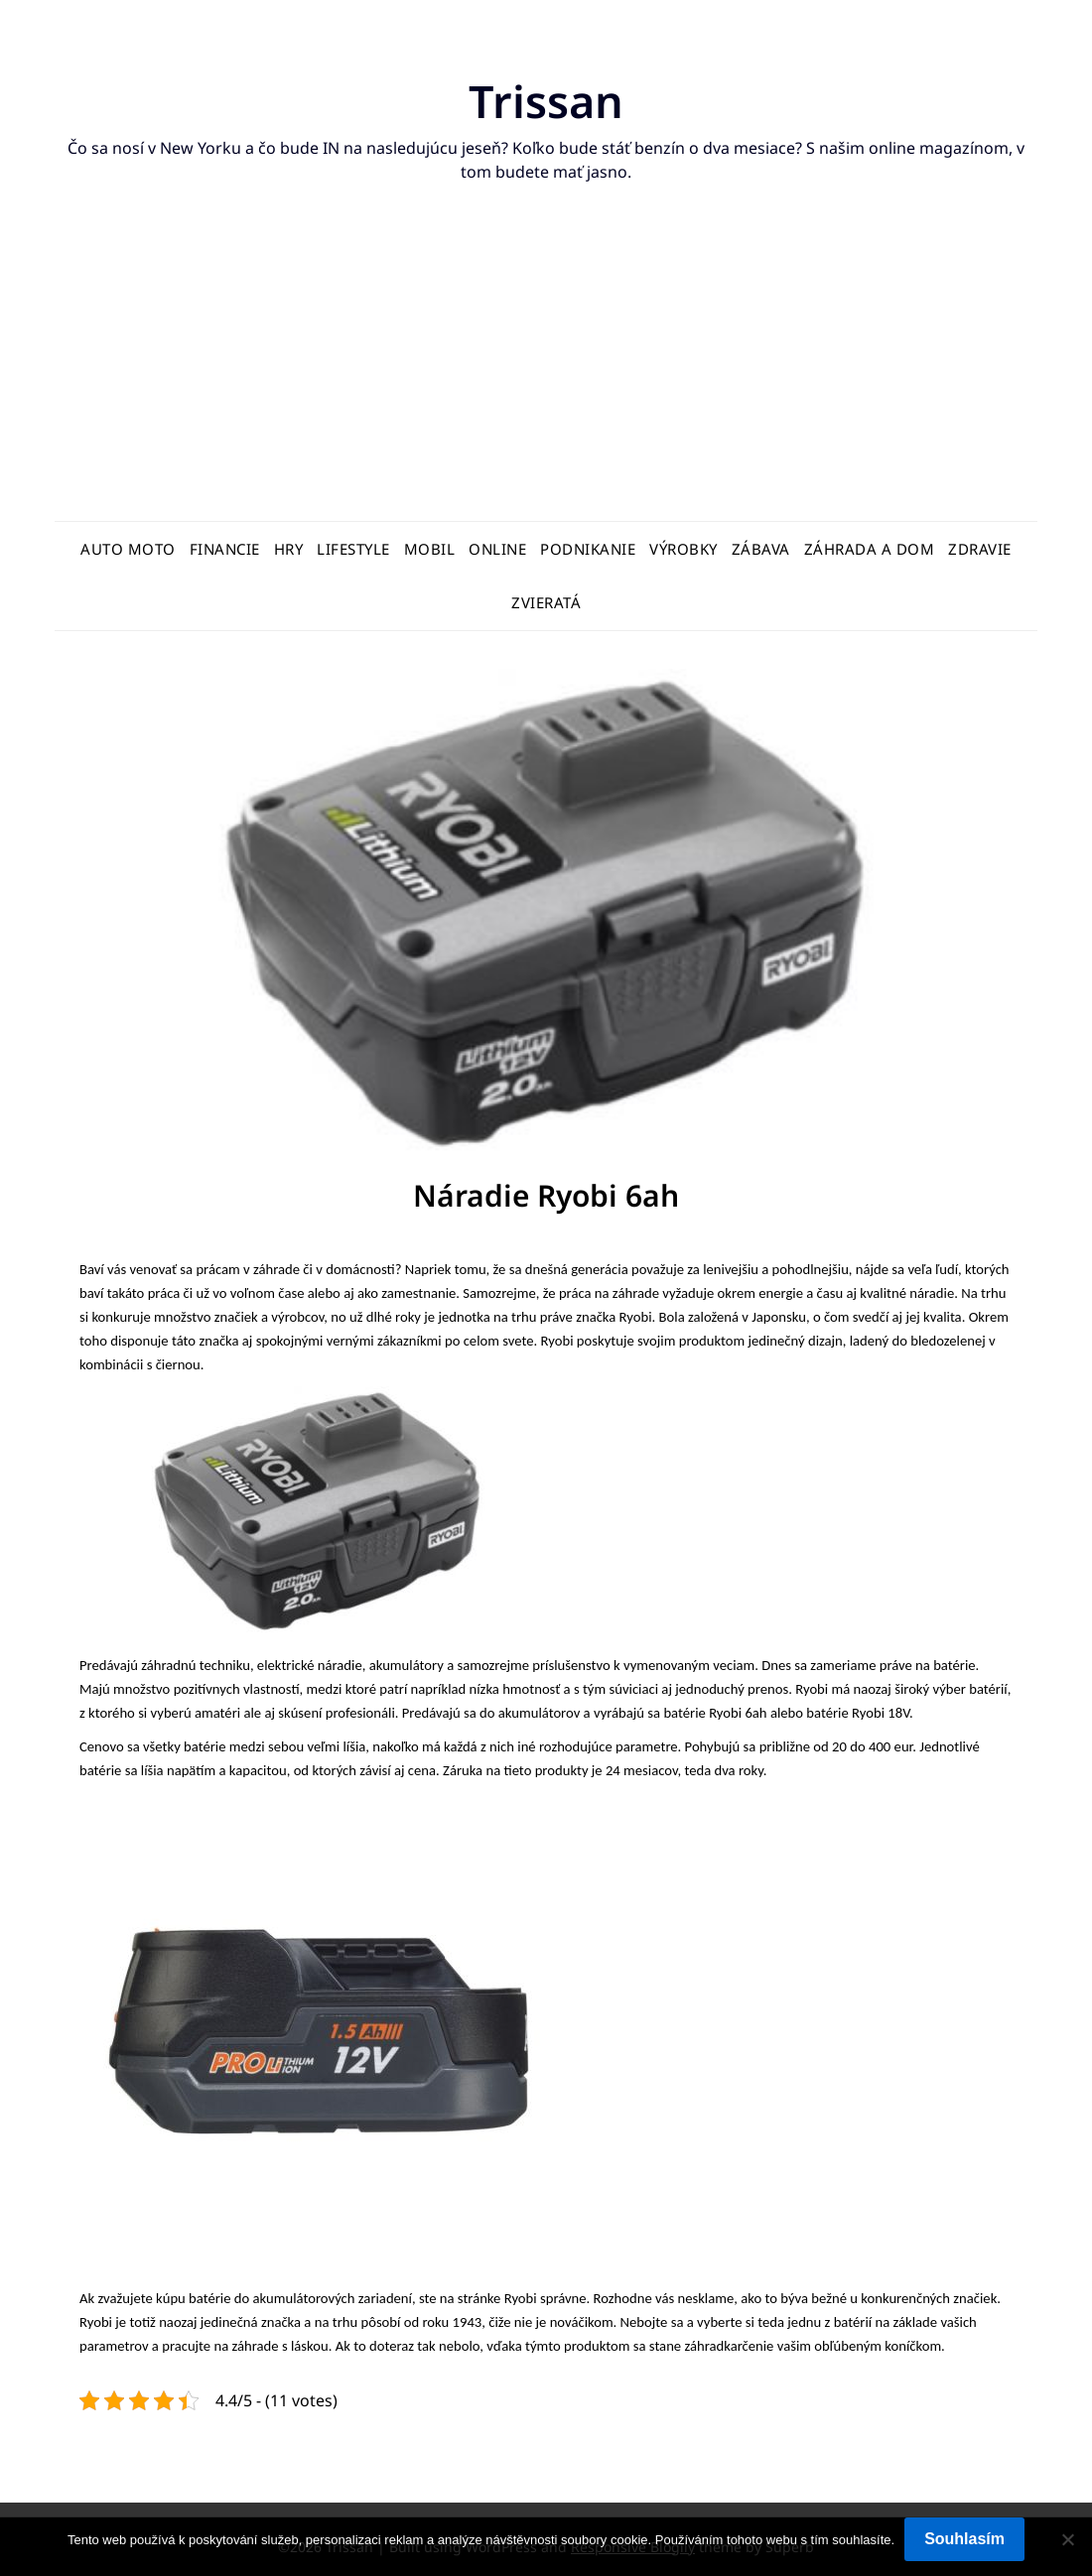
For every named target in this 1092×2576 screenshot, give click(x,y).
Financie (225, 549)
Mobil (430, 549)
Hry (289, 549)
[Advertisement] (546, 372)
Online (497, 549)
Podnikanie (587, 549)
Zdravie (980, 549)
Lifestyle (353, 549)
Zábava (761, 549)
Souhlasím (964, 2538)
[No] (1067, 2539)
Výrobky (683, 549)
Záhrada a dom (869, 549)
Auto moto (128, 549)
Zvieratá (546, 602)
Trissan (546, 99)
